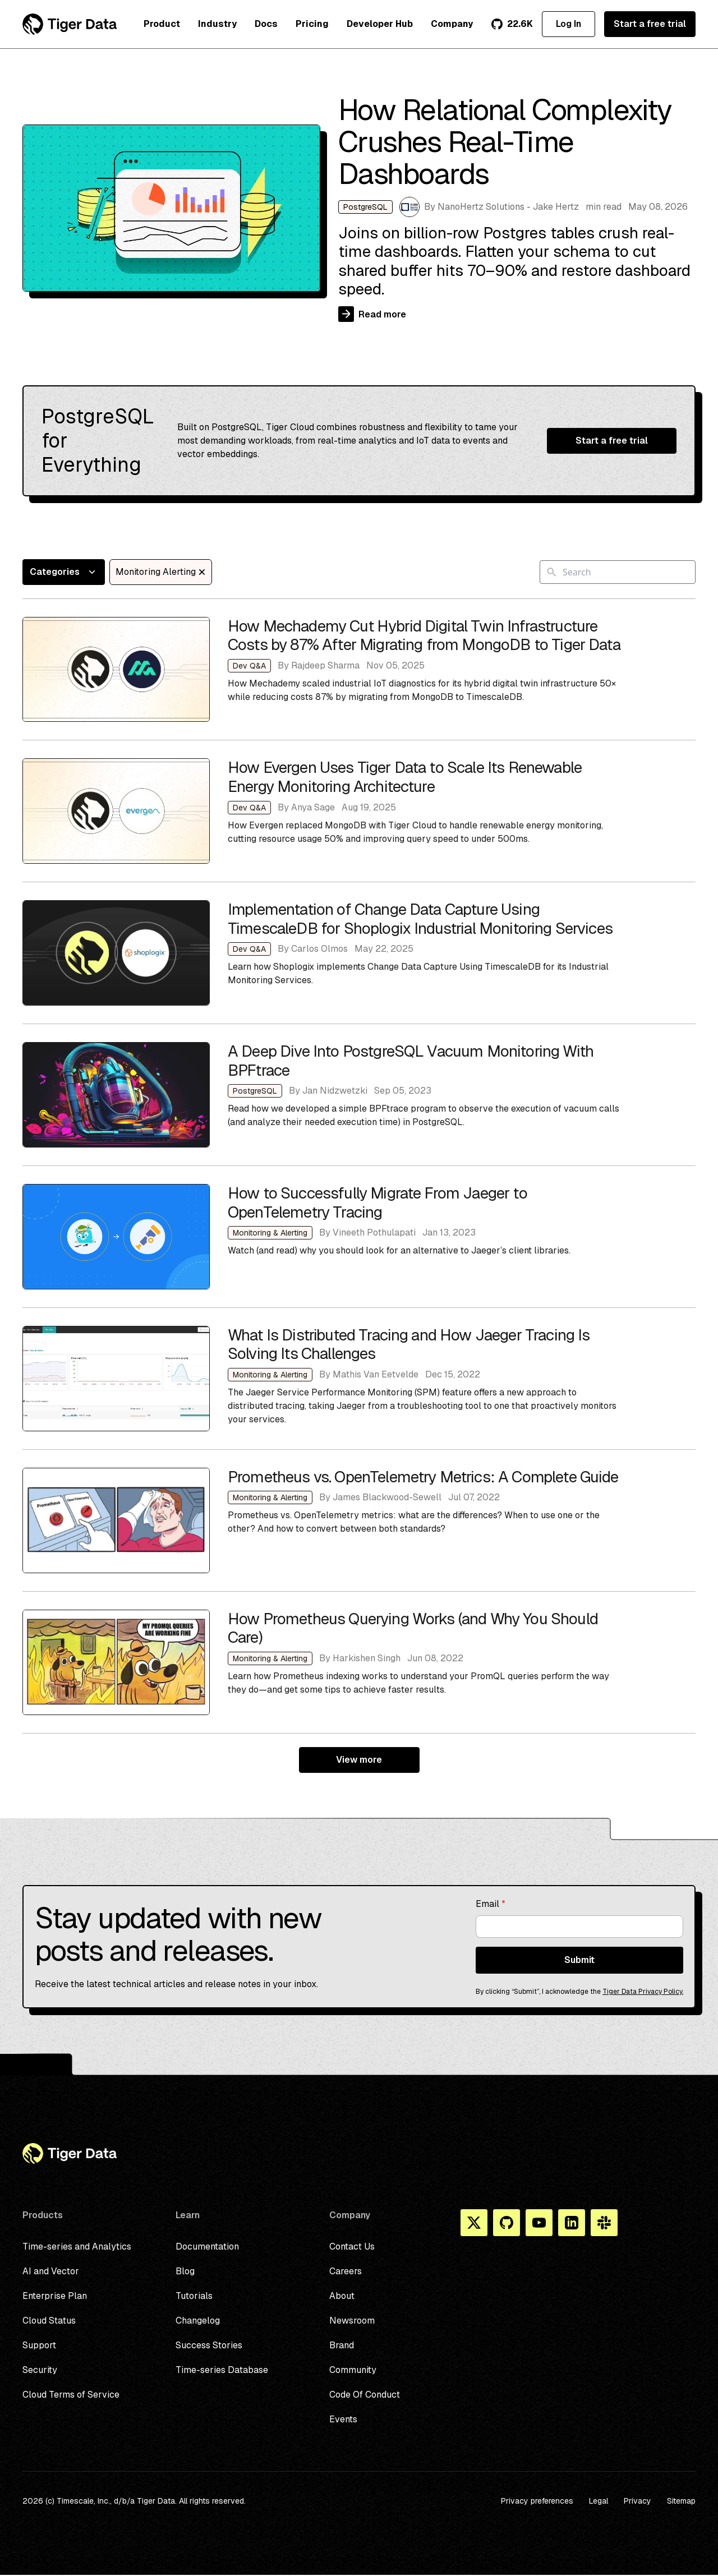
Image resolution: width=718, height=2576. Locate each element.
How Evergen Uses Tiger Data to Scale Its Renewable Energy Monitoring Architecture (359, 811)
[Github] (507, 2223)
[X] (474, 2223)
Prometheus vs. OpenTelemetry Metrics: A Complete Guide (359, 1520)
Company (452, 24)
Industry (217, 24)
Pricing (312, 24)
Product (162, 24)
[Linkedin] (572, 2223)
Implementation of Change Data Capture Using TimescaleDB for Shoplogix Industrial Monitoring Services (359, 953)
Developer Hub (380, 24)
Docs (266, 24)
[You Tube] (539, 2223)
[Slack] (604, 2223)
